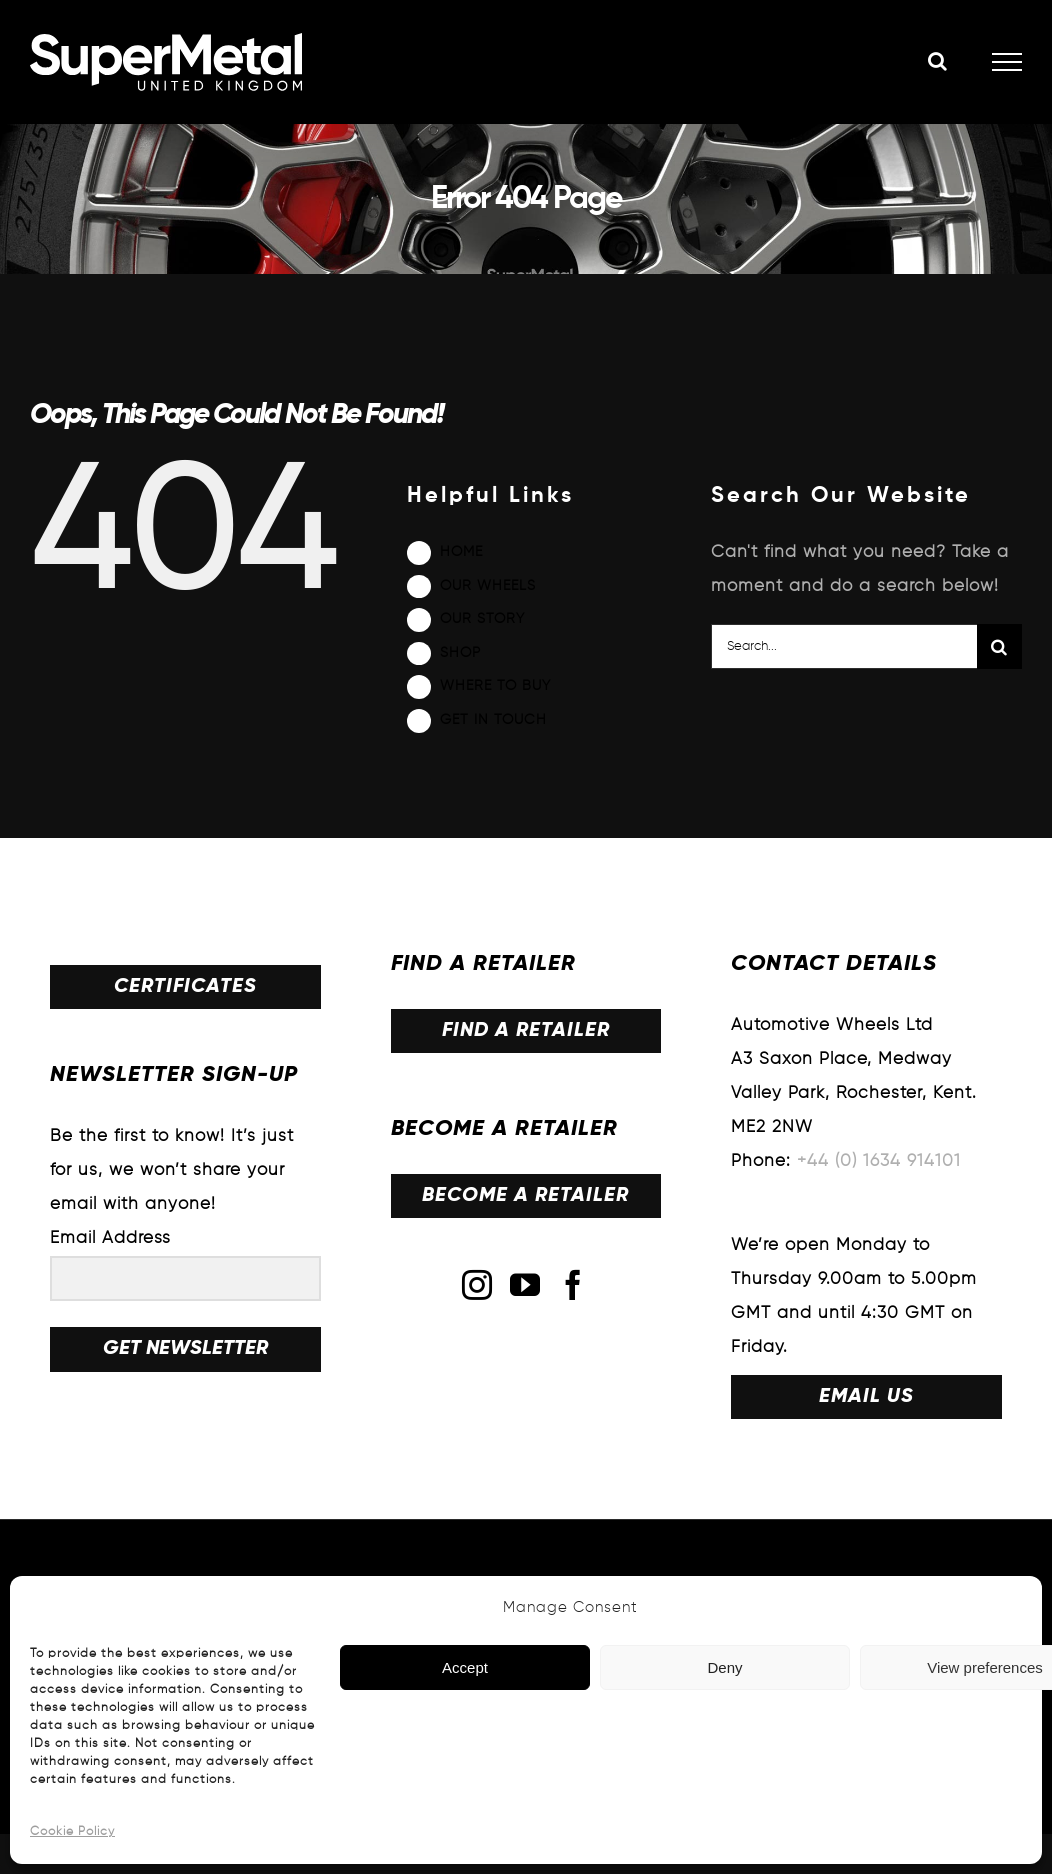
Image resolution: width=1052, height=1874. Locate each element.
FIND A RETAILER (526, 1031)
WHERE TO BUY (495, 686)
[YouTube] (525, 1285)
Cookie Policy (72, 1832)
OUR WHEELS (488, 586)
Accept (465, 1667)
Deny (724, 1667)
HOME (461, 552)
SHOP (460, 653)
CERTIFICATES (185, 987)
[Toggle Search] (938, 61)
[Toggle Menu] (1007, 62)
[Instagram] (477, 1285)
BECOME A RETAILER (525, 1196)
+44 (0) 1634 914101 (879, 1161)
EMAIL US (866, 1397)
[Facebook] (573, 1285)
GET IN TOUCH (493, 720)
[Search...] (844, 646)
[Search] (999, 646)
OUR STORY (482, 619)
